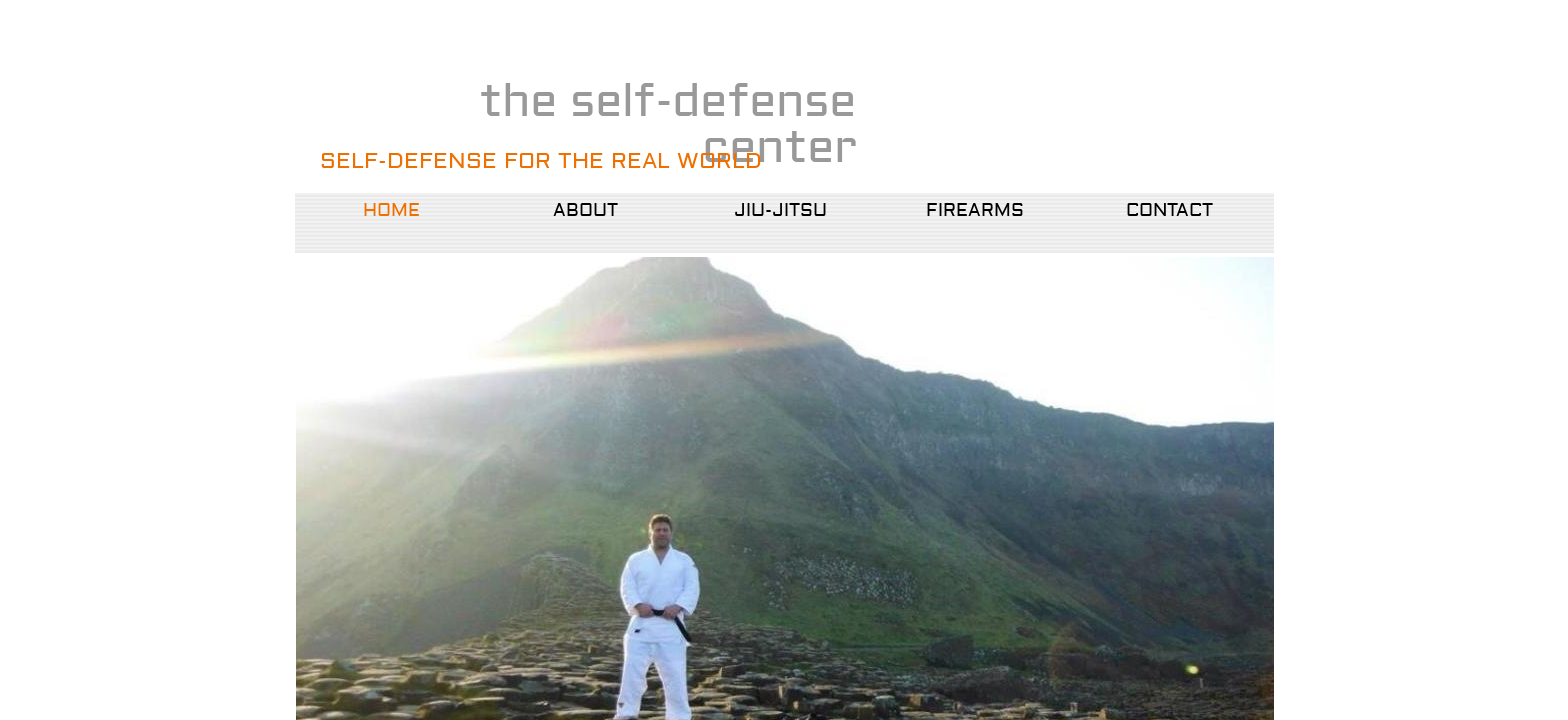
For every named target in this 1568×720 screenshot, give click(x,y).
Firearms (975, 210)
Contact (1169, 210)
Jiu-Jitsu (780, 210)
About (585, 210)
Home (391, 210)
